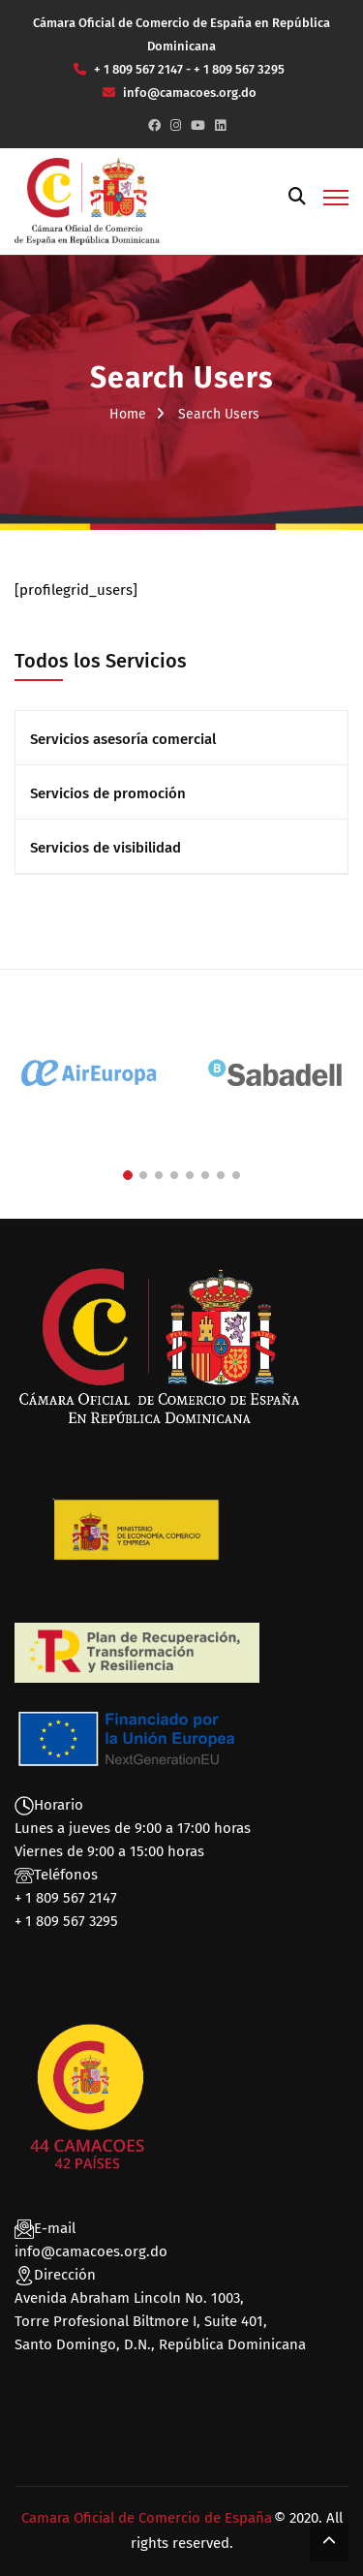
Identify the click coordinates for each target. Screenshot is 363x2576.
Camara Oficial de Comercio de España (146, 2518)
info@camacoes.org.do (91, 2251)
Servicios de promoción (108, 793)
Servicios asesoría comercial (123, 739)
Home (127, 414)
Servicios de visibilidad (105, 847)
